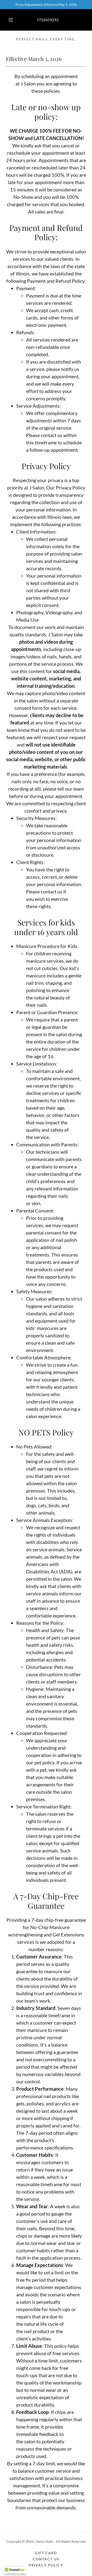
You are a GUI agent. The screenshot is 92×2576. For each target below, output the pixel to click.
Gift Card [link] (46, 2553)
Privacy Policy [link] (46, 2565)
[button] (11, 20)
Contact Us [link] (46, 2559)
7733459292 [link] (48, 19)
